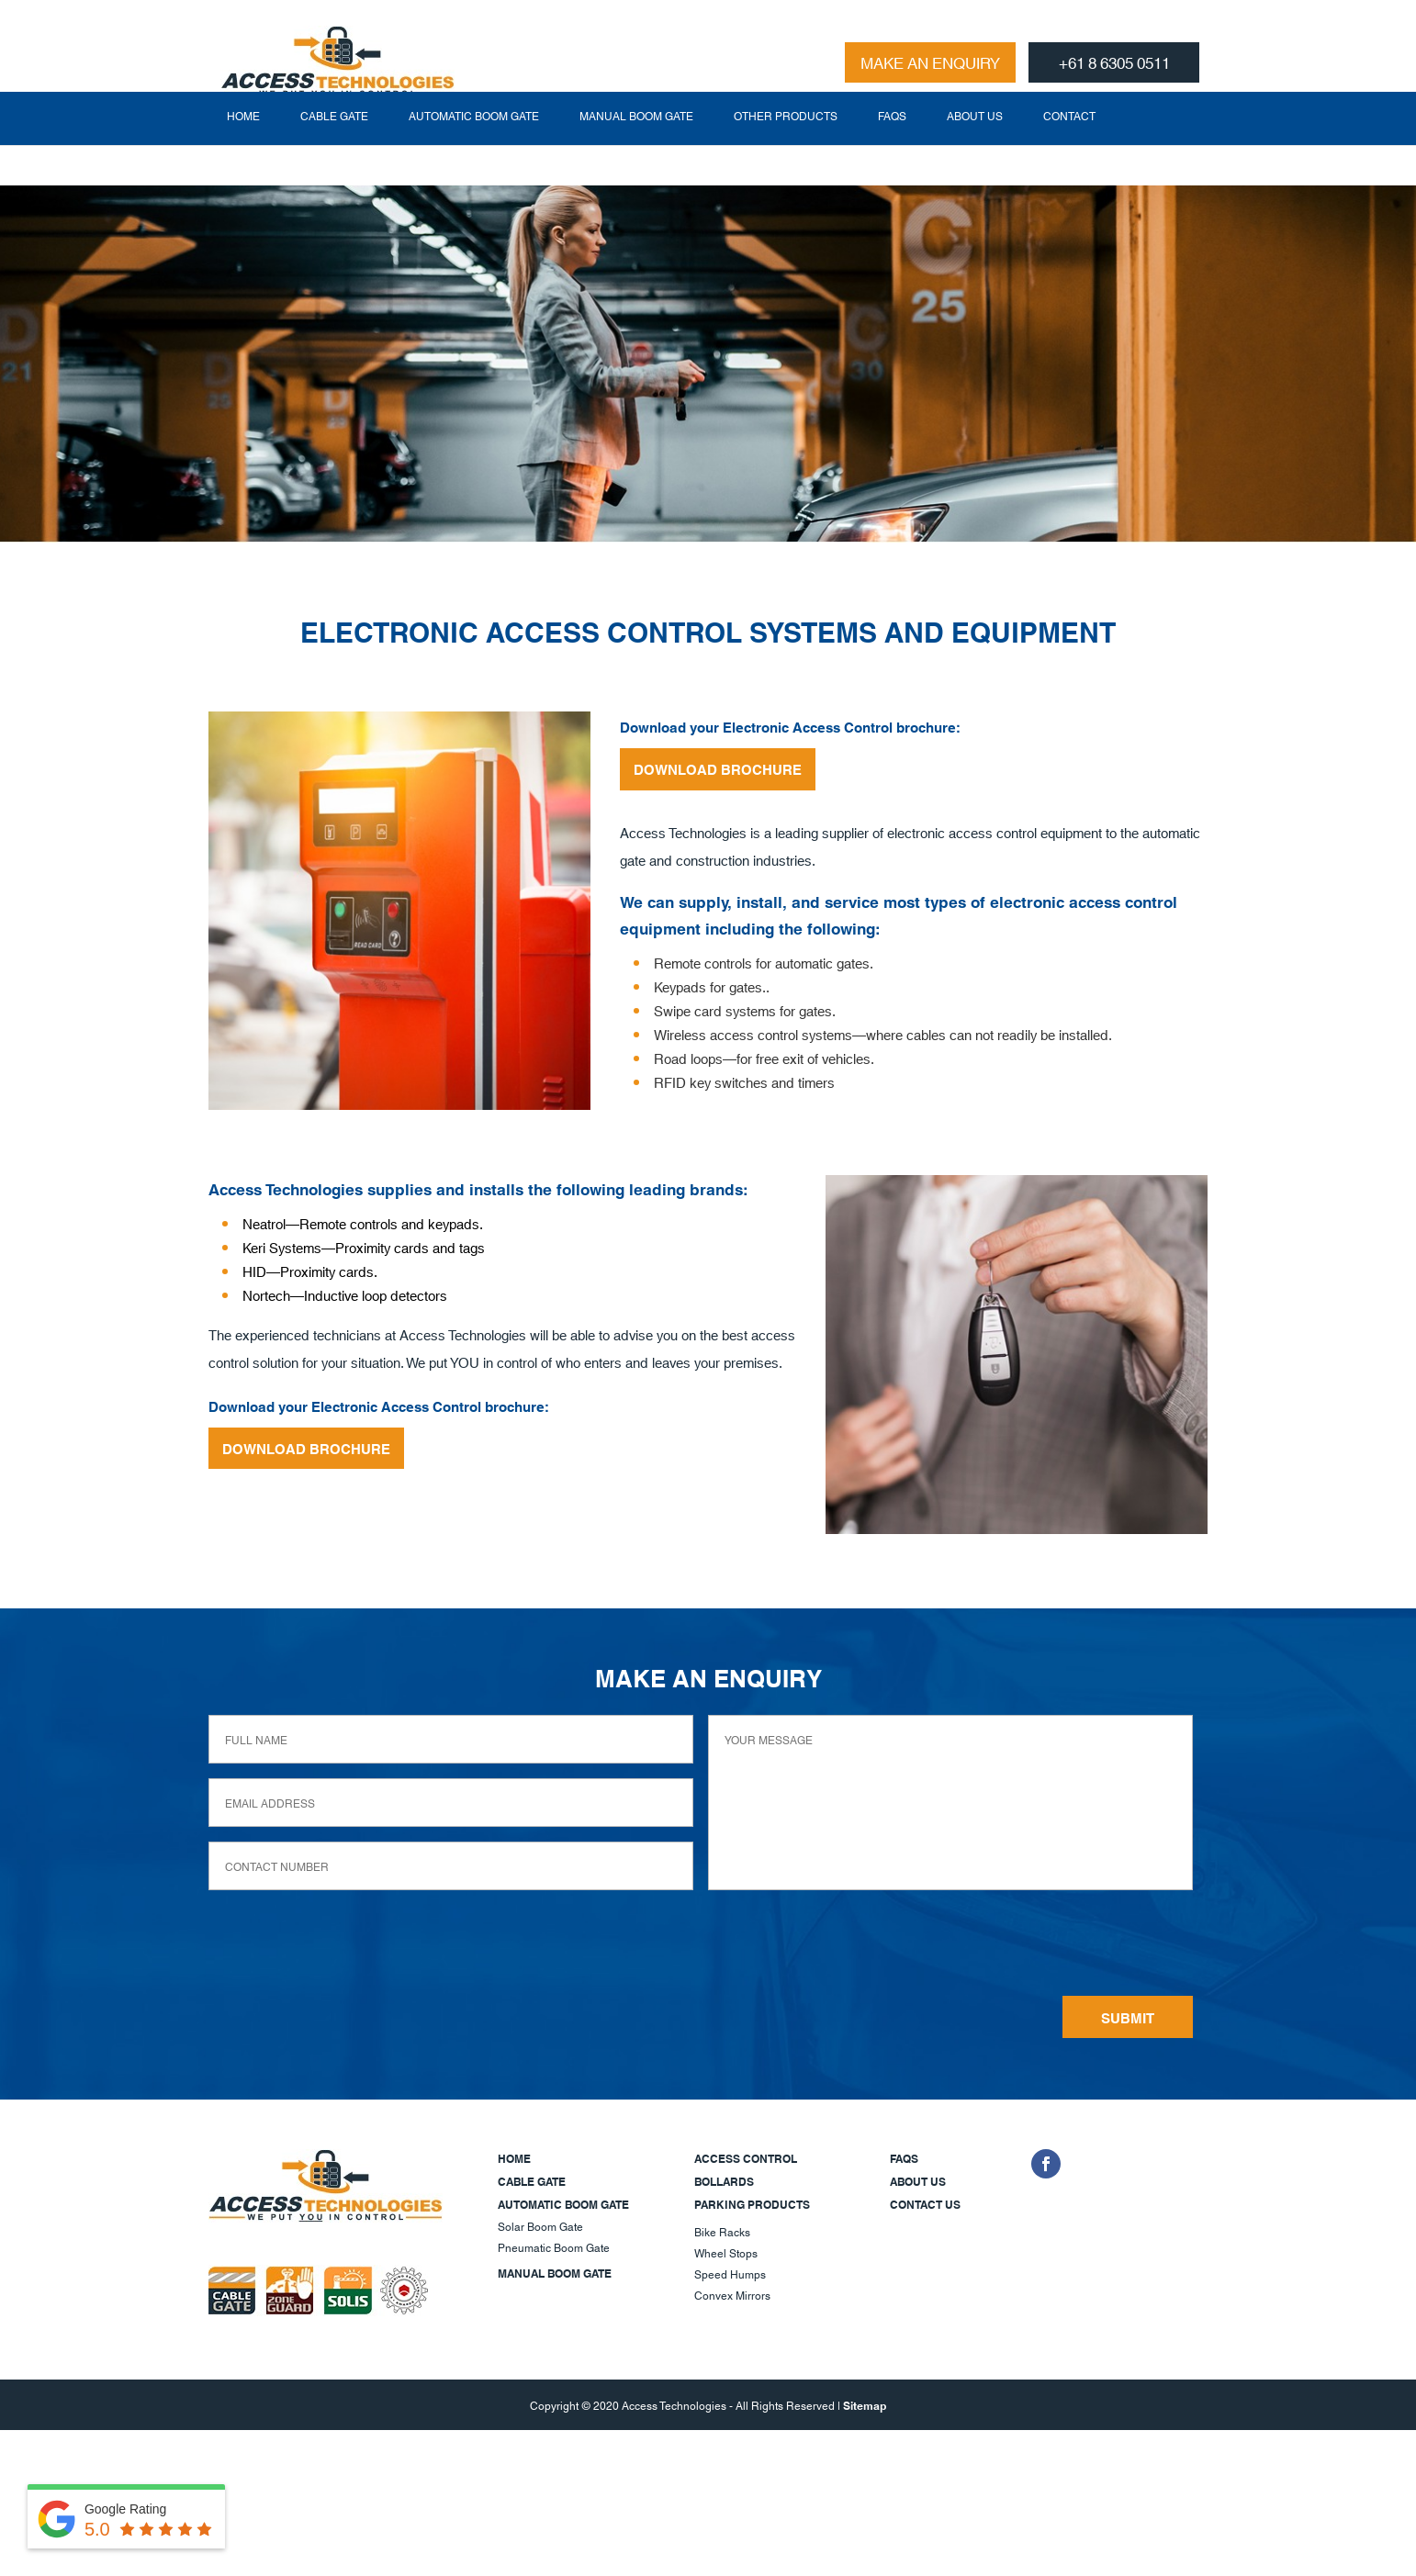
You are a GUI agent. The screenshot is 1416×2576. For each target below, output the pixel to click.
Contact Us (925, 2204)
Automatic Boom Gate (474, 155)
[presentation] (847, 1946)
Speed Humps (730, 2273)
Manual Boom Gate (636, 155)
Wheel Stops (726, 2252)
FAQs (892, 155)
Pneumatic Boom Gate (554, 2247)
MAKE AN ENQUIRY (930, 61)
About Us (975, 155)
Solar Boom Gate (540, 2226)
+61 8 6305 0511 (1114, 61)
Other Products (785, 155)
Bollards (724, 2181)
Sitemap (864, 2405)
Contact (1069, 155)
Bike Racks (722, 2231)
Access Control (745, 2158)
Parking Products (752, 2204)
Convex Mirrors (732, 2294)
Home (243, 155)
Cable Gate (334, 155)
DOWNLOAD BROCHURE (718, 768)
